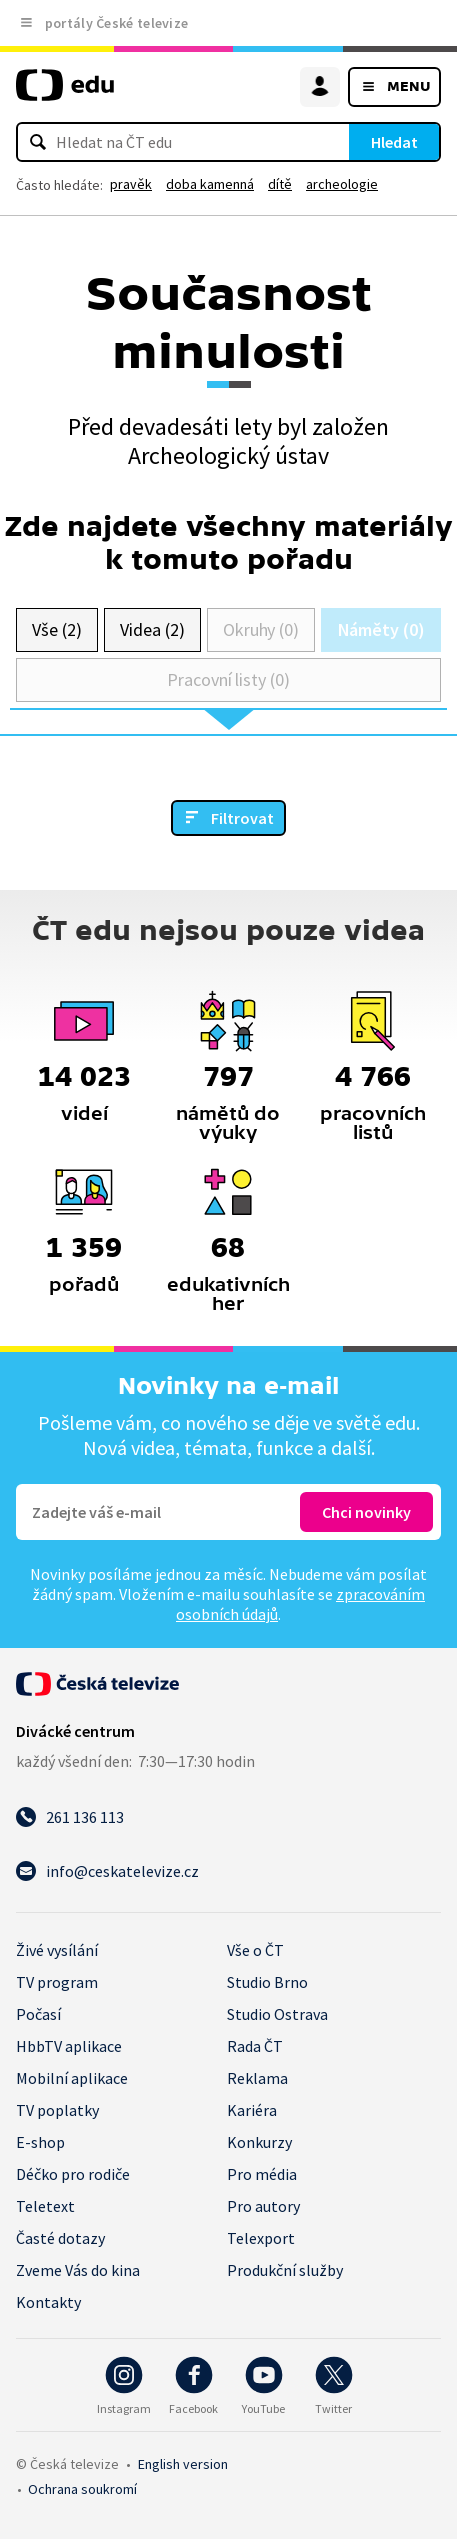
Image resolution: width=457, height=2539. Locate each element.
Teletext (45, 2206)
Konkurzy (259, 2142)
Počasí (38, 2014)
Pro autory (263, 2206)
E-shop (40, 2142)
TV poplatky (57, 2110)
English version (183, 2464)
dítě (280, 184)
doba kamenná (210, 184)
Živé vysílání (57, 1950)
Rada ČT (255, 2046)
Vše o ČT (255, 1950)
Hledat (394, 142)
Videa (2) (152, 629)
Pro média (262, 2174)
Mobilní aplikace (72, 2078)
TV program (57, 1982)
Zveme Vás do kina (78, 2270)
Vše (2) (57, 629)
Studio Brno (267, 1982)
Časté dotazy (60, 2238)
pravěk (131, 184)
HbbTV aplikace (69, 2046)
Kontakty (48, 2302)
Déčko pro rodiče (73, 2174)
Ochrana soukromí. (82, 2489)
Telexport (261, 2238)
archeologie (342, 184)
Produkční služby (285, 2270)
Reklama (257, 2078)
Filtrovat (242, 818)
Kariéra (252, 2110)
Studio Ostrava (277, 2014)
